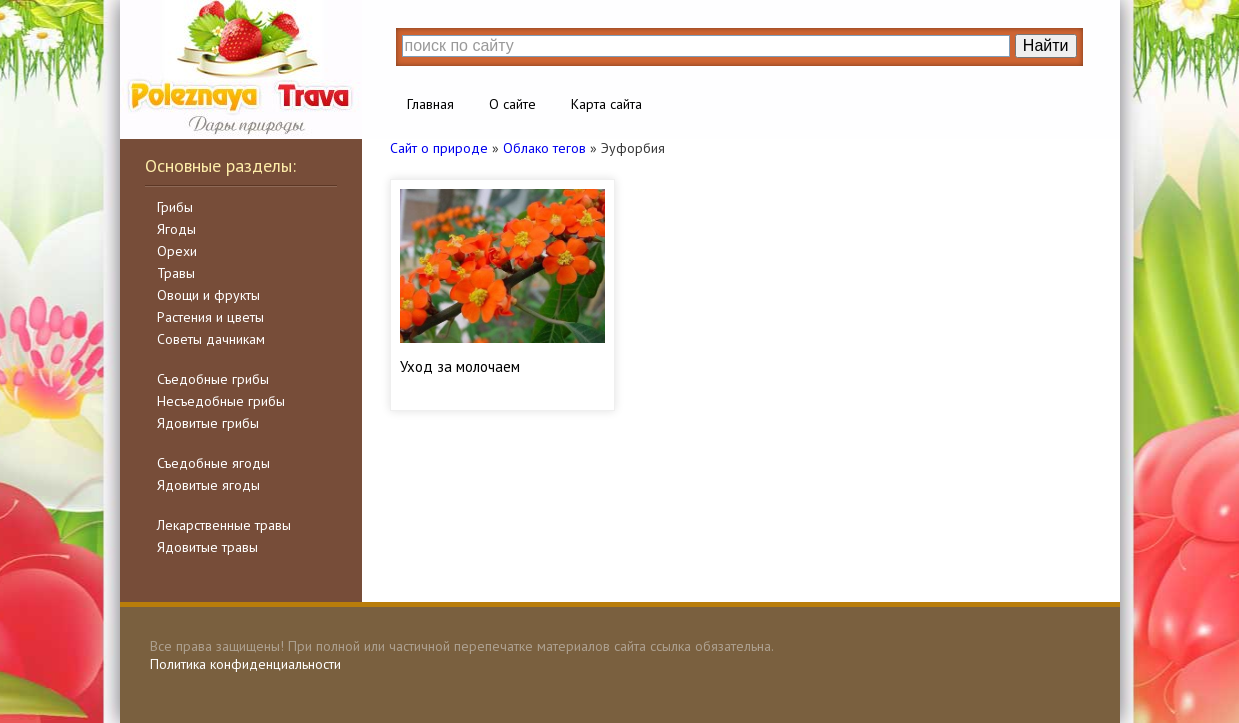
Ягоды (176, 229)
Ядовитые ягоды (208, 485)
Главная (430, 104)
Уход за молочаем (460, 366)
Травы (176, 273)
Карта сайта (606, 104)
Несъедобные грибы (221, 401)
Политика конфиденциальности (245, 664)
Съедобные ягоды (213, 463)
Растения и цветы (210, 317)
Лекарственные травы (224, 525)
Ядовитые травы (207, 547)
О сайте (512, 104)
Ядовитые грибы (208, 423)
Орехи (177, 251)
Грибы (175, 207)
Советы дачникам (211, 339)
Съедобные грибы (213, 379)
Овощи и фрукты (208, 295)
